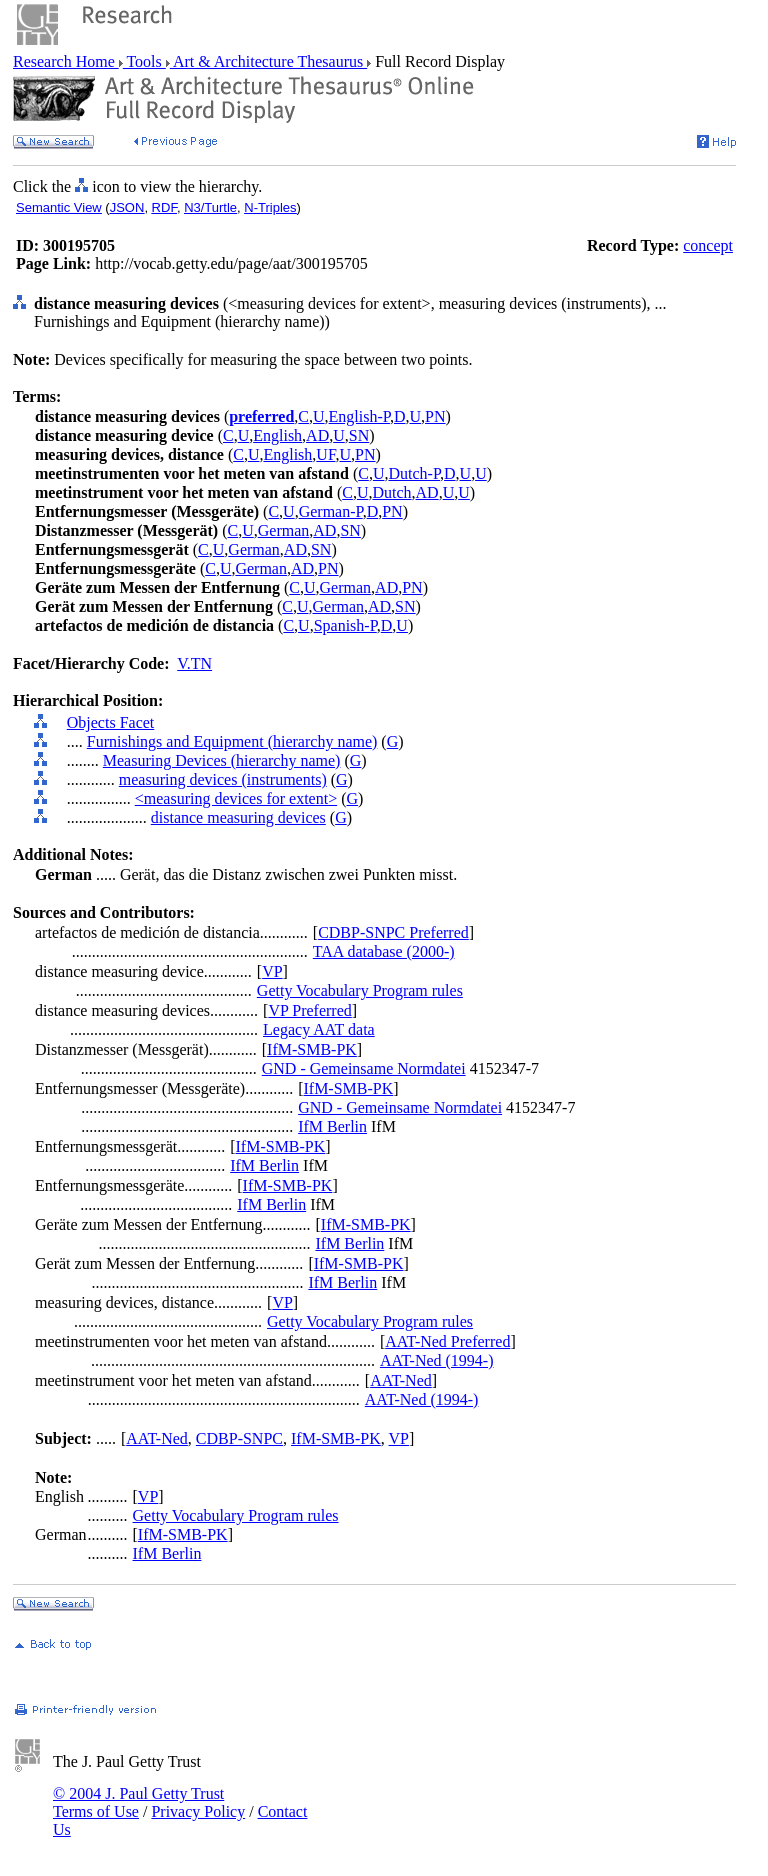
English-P (359, 416)
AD (317, 435)
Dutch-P (414, 473)
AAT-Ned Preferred (447, 1341)
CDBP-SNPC (239, 1438)
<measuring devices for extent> (236, 798)
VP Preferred (309, 1010)
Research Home (66, 61)
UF (325, 454)
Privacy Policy (198, 1811)
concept (708, 245)
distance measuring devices (238, 817)
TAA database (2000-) (384, 951)
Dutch (391, 492)
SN (359, 435)
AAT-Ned (401, 1380)
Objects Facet (111, 722)
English (277, 435)
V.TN (194, 663)
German (284, 530)
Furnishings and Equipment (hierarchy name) (232, 741)
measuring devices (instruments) (223, 779)
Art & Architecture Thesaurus (268, 61)
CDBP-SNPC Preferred (393, 932)
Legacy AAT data (319, 1029)
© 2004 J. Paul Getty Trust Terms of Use (138, 1802)
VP (272, 971)
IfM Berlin (332, 1126)
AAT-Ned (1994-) (437, 1360)
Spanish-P (345, 625)
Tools (144, 61)
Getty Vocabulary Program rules (360, 990)
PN (435, 416)
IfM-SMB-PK (312, 1049)
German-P (331, 511)
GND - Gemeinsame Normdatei (364, 1068)
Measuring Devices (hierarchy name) (222, 760)
